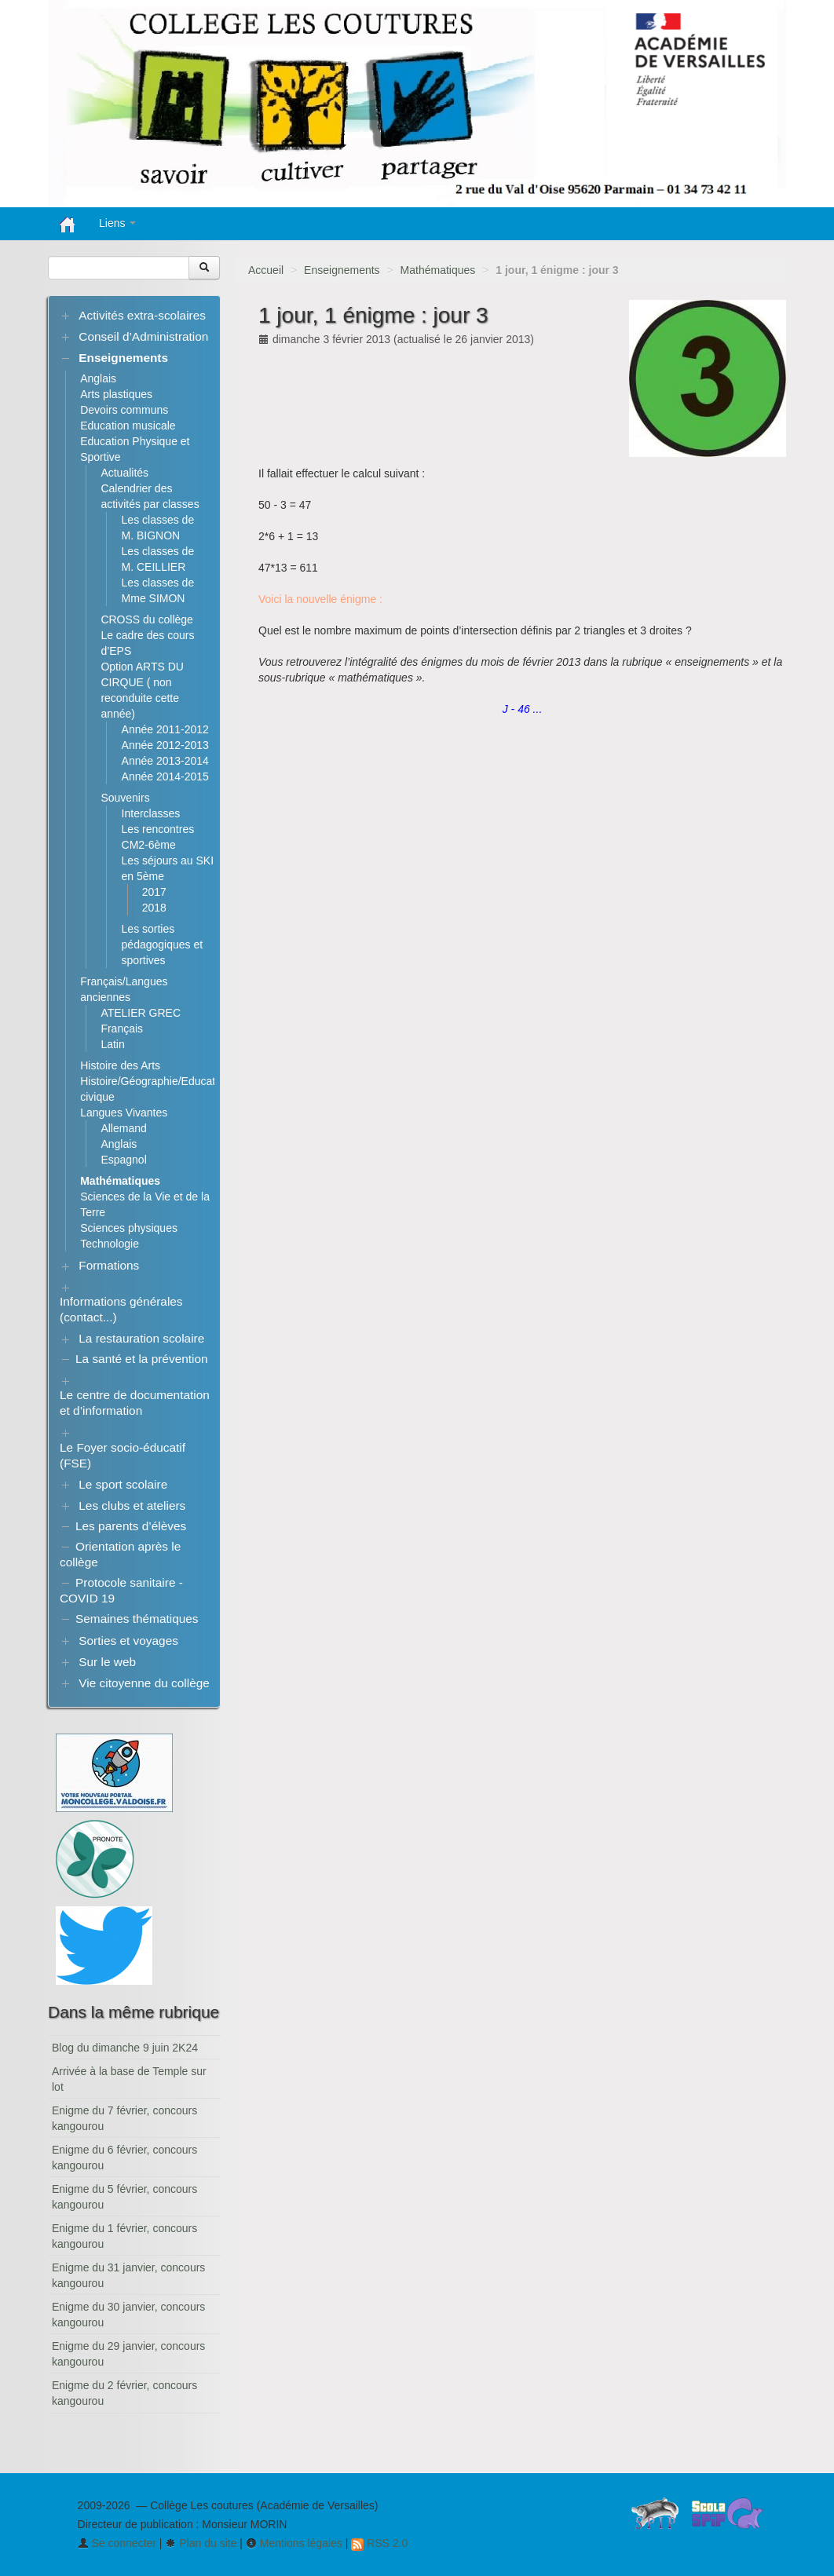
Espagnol (123, 1159)
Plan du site (200, 2543)
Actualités (124, 472)
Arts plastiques (116, 394)
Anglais (98, 378)
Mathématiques (438, 270)
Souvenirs (125, 797)
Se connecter (117, 2543)
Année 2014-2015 (165, 776)
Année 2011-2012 (165, 729)
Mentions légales (294, 2543)
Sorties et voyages (128, 1640)
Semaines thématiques (137, 1618)
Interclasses (151, 813)
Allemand (123, 1128)
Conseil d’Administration (143, 336)
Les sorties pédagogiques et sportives (162, 944)
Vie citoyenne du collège (144, 1683)
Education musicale (127, 425)
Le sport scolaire (123, 1484)
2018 (154, 907)
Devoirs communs (124, 410)
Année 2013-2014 (165, 761)
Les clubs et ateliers (132, 1505)
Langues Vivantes (123, 1112)
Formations (109, 1265)
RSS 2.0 (379, 2543)
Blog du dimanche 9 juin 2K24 (125, 2047)
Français (122, 1028)
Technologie (109, 1243)
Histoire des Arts (120, 1065)
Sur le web (107, 1661)
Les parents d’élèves (130, 1526)
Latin (112, 1044)
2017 (154, 892)
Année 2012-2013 (165, 745)
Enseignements (342, 270)
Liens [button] (117, 223)
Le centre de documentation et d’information (135, 1402)
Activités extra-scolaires (142, 315)
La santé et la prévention (141, 1358)
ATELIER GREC (141, 1013)
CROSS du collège (147, 619)
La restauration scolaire (141, 1338)
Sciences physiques (128, 1228)
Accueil (265, 270)
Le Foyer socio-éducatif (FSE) (122, 1455)
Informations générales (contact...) (121, 1309)
